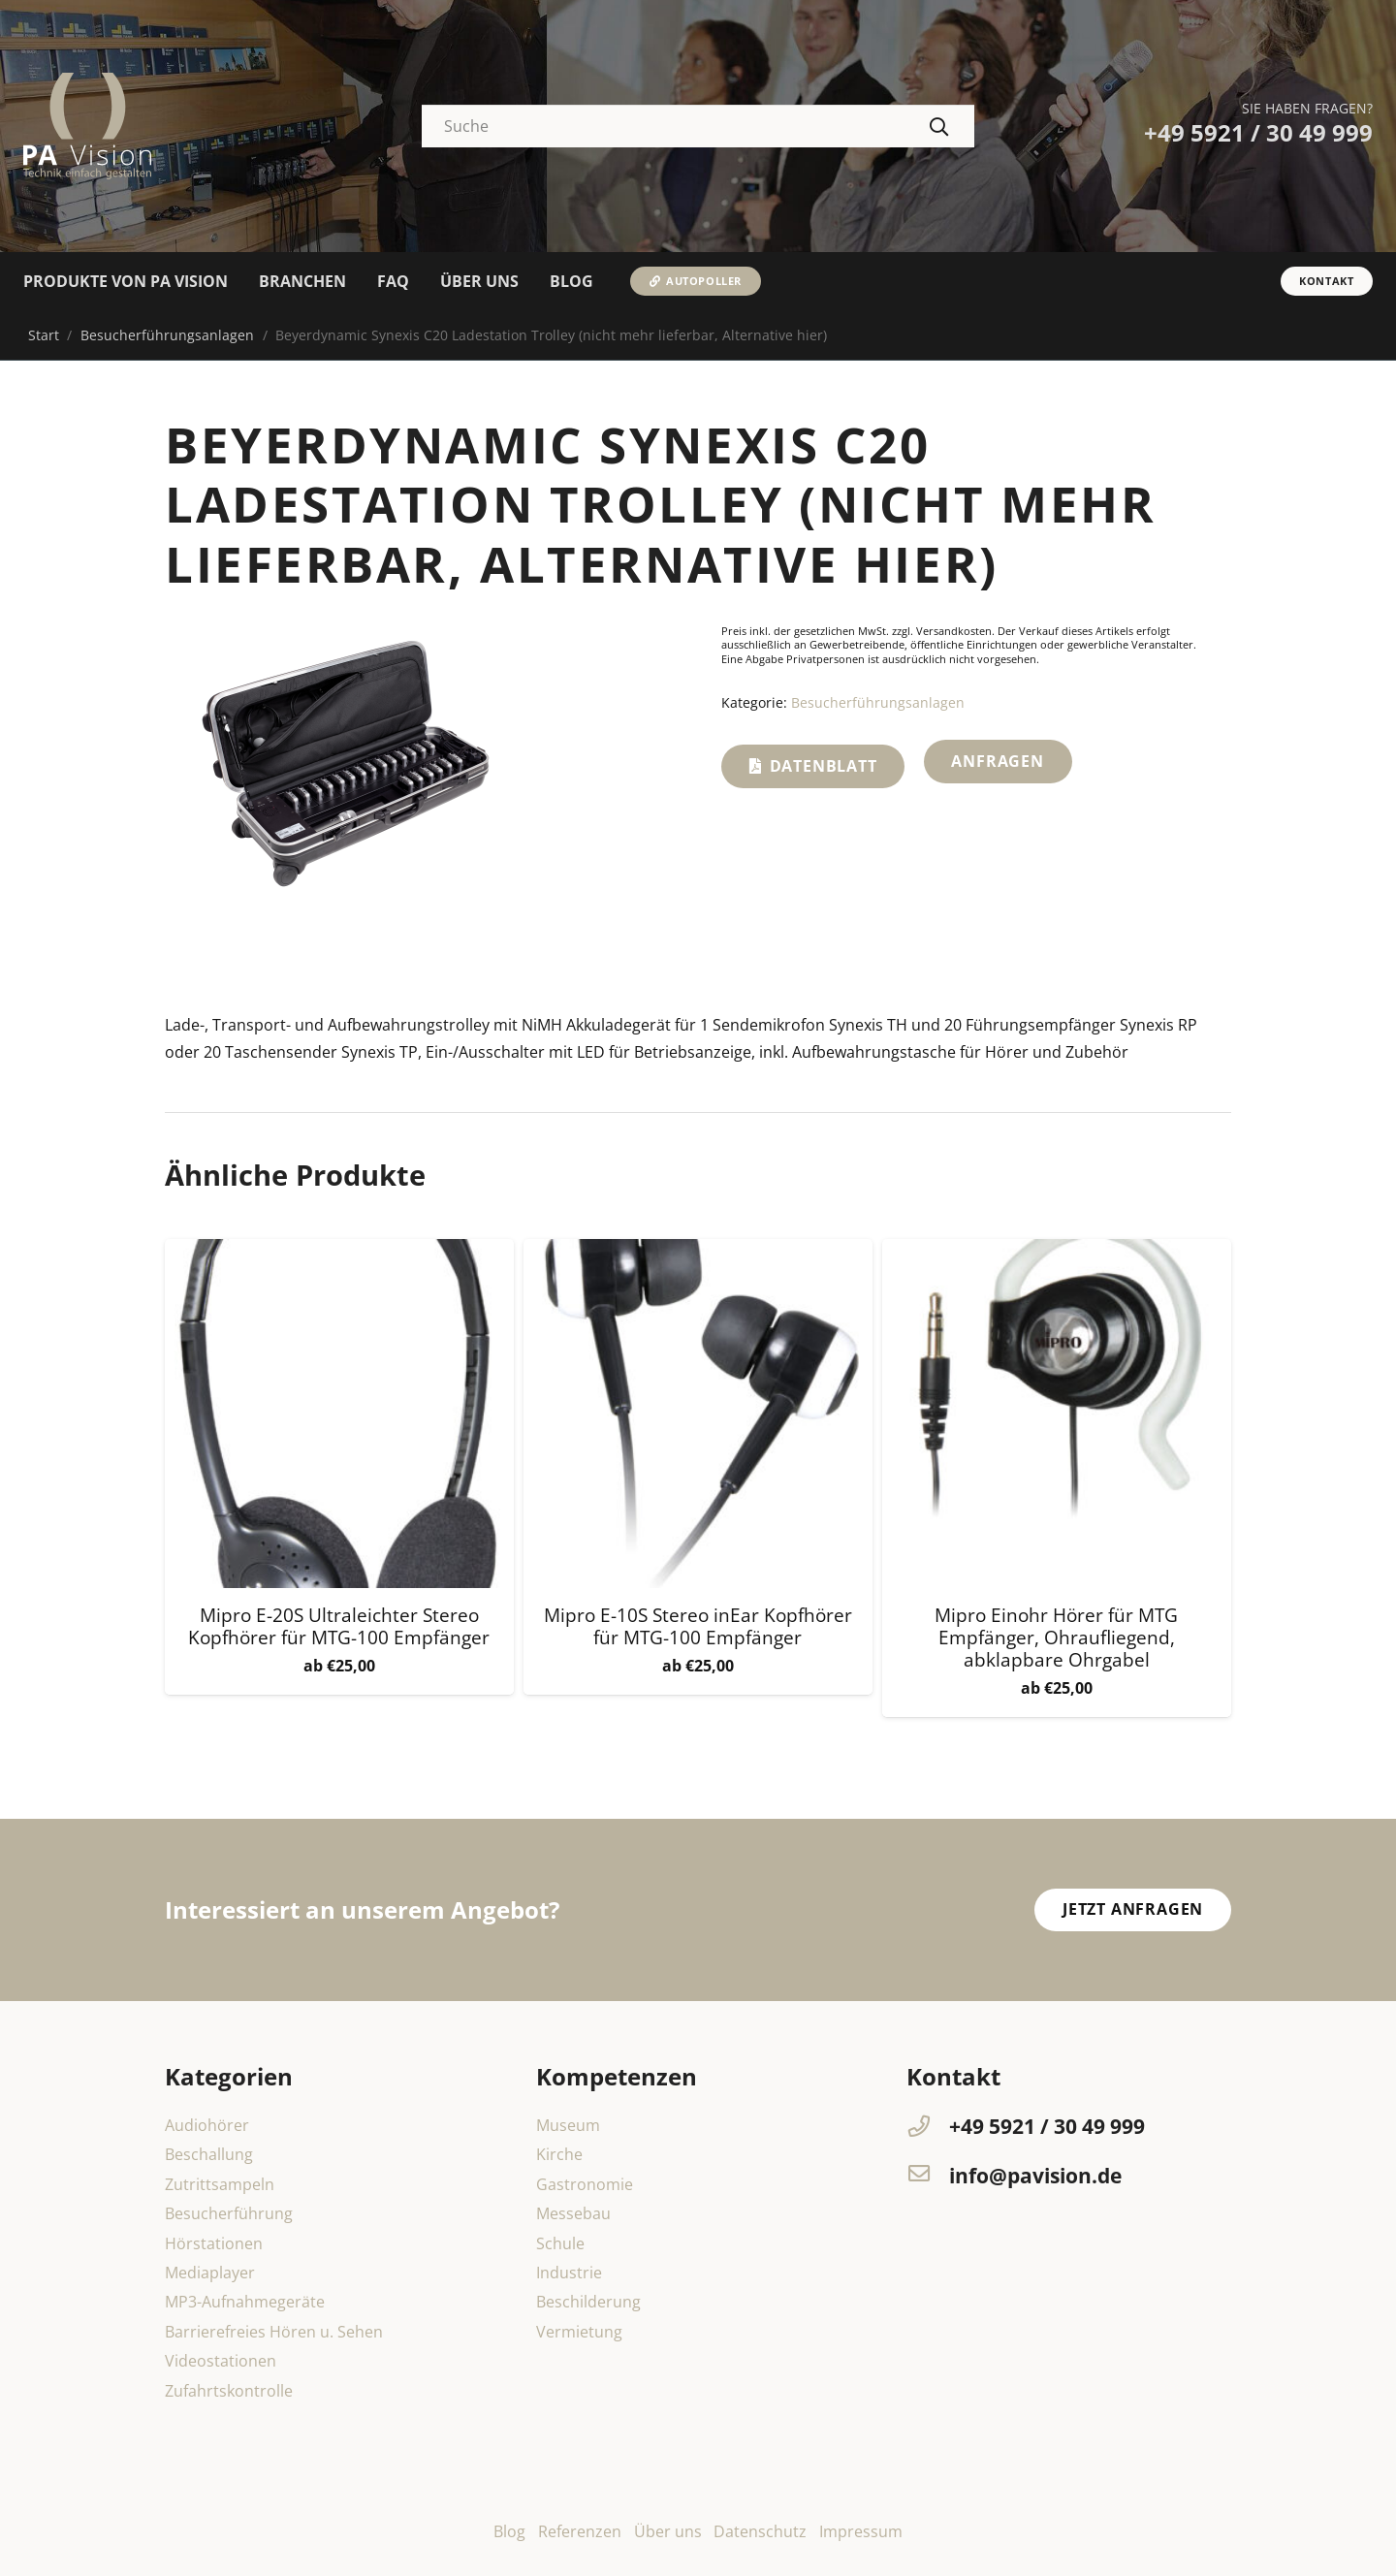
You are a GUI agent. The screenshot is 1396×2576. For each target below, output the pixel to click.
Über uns (668, 2531)
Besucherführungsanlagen (167, 335)
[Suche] (697, 126)
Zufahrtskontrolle (229, 2390)
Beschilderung (588, 2301)
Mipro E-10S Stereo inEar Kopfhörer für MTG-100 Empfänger (698, 1626)
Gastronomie (584, 2184)
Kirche (559, 2154)
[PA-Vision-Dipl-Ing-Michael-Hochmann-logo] (87, 126)
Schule (560, 2243)
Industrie (569, 2272)
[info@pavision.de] (927, 2175)
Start (43, 335)
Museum (568, 2125)
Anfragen (997, 761)
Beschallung (209, 2154)
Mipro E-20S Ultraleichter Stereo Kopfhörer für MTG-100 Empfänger (339, 1626)
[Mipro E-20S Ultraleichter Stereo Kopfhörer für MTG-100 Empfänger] (339, 1252)
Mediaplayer (210, 2272)
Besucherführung (229, 2213)
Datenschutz (760, 2531)
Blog (509, 2531)
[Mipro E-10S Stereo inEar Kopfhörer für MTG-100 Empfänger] (698, 1252)
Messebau (573, 2213)
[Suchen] (939, 126)
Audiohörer (207, 2125)
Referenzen (579, 2531)
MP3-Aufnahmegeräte (245, 2301)
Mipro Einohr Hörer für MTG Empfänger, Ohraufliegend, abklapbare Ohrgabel (1056, 1637)
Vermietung (579, 2331)
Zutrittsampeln (219, 2184)
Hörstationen (214, 2243)
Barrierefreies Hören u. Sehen (274, 2331)
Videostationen (220, 2360)
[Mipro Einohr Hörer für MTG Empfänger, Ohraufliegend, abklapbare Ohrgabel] (1056, 1252)
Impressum (861, 2531)
